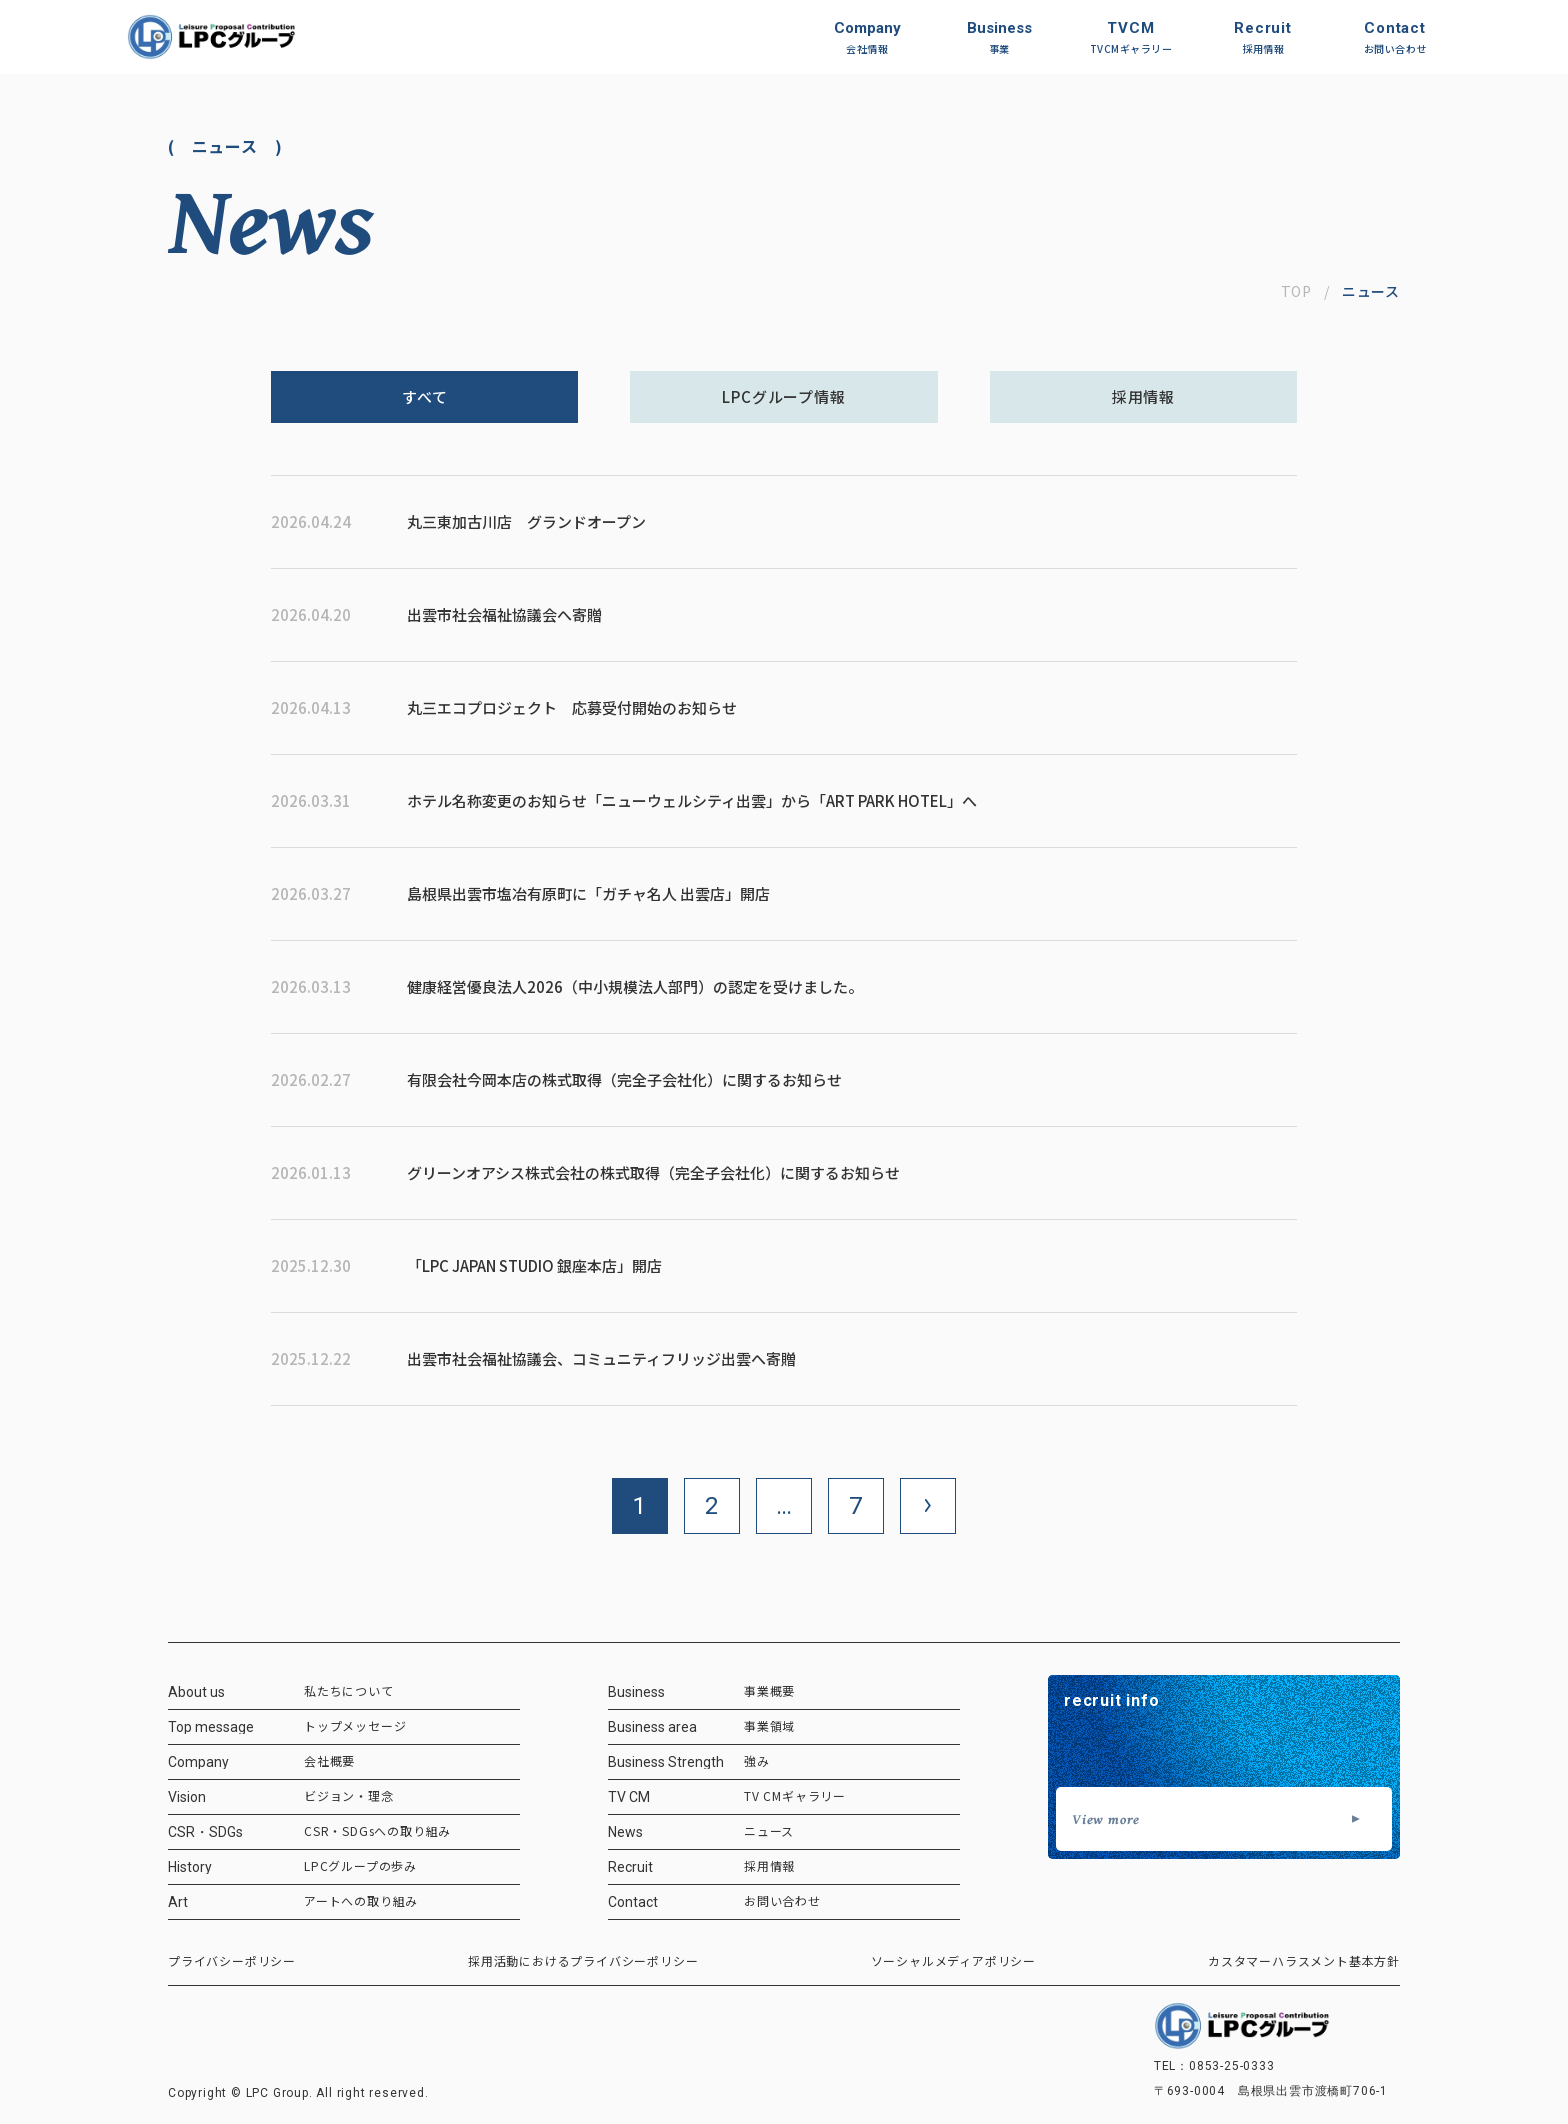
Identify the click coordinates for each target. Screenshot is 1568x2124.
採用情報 (1143, 396)
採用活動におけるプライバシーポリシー (583, 1960)
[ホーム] (474, 37)
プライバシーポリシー (232, 1960)
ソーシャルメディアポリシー (953, 1960)
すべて (424, 396)
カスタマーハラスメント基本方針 (1304, 1960)
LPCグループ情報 (783, 396)
